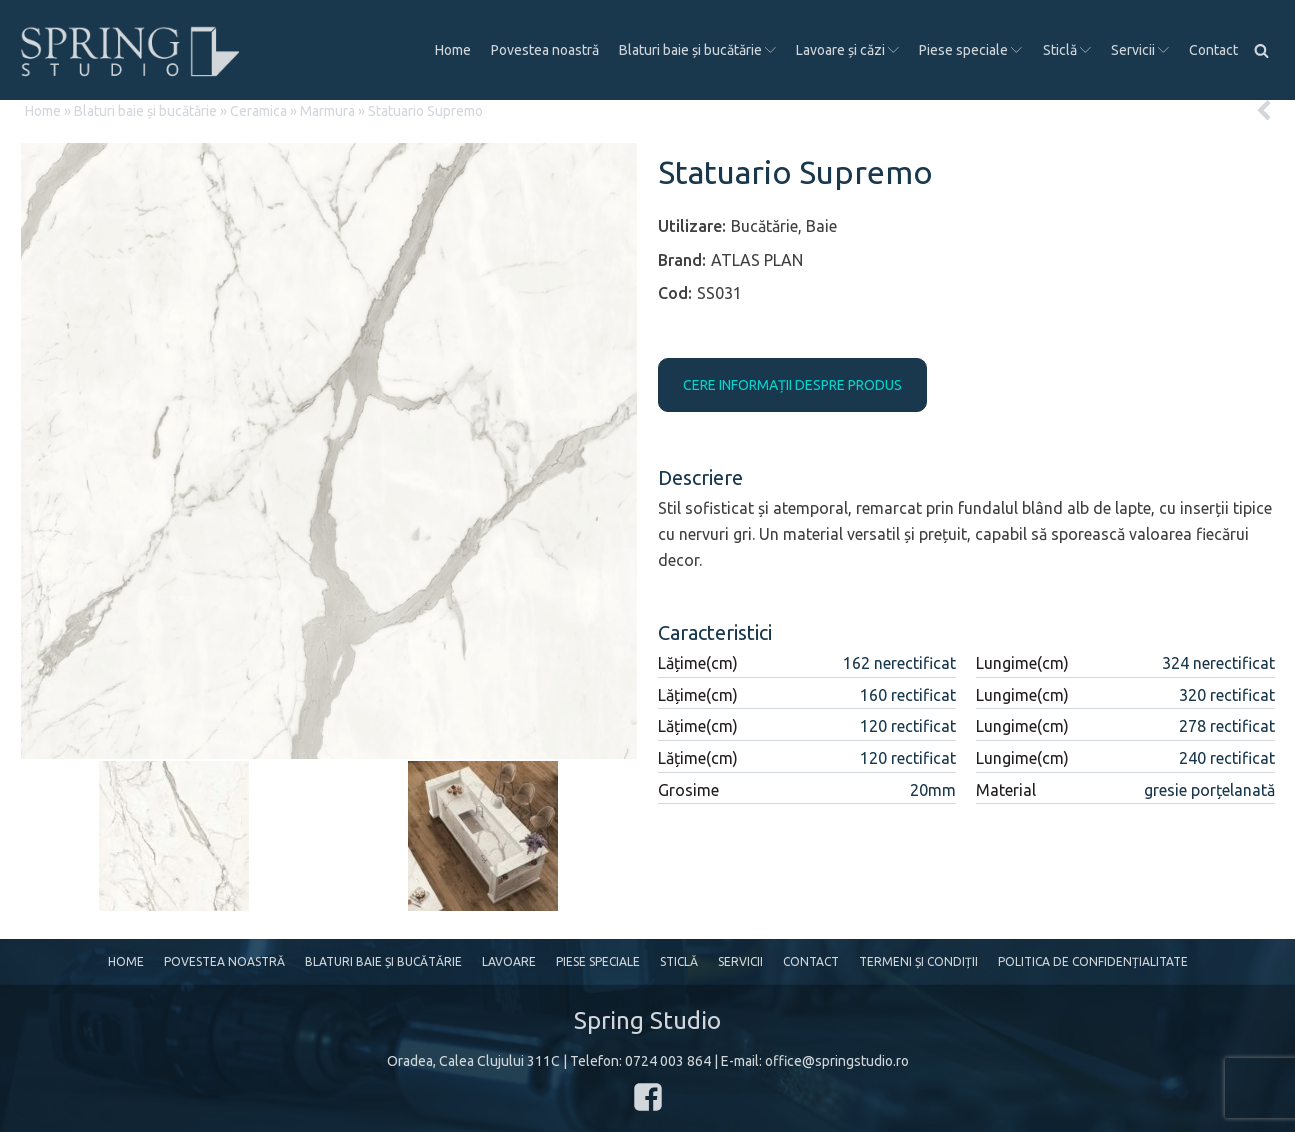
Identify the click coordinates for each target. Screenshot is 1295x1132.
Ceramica (258, 111)
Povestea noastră (545, 50)
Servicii (1140, 50)
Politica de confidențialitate (1093, 961)
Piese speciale (970, 50)
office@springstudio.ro (837, 1061)
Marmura (327, 111)
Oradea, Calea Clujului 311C (473, 1061)
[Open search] (1261, 50)
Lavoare (509, 961)
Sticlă (1067, 50)
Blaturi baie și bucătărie (697, 50)
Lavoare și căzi (847, 50)
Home (453, 50)
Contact (1213, 50)
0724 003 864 (668, 1061)
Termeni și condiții (918, 961)
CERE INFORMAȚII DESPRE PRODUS (792, 385)
